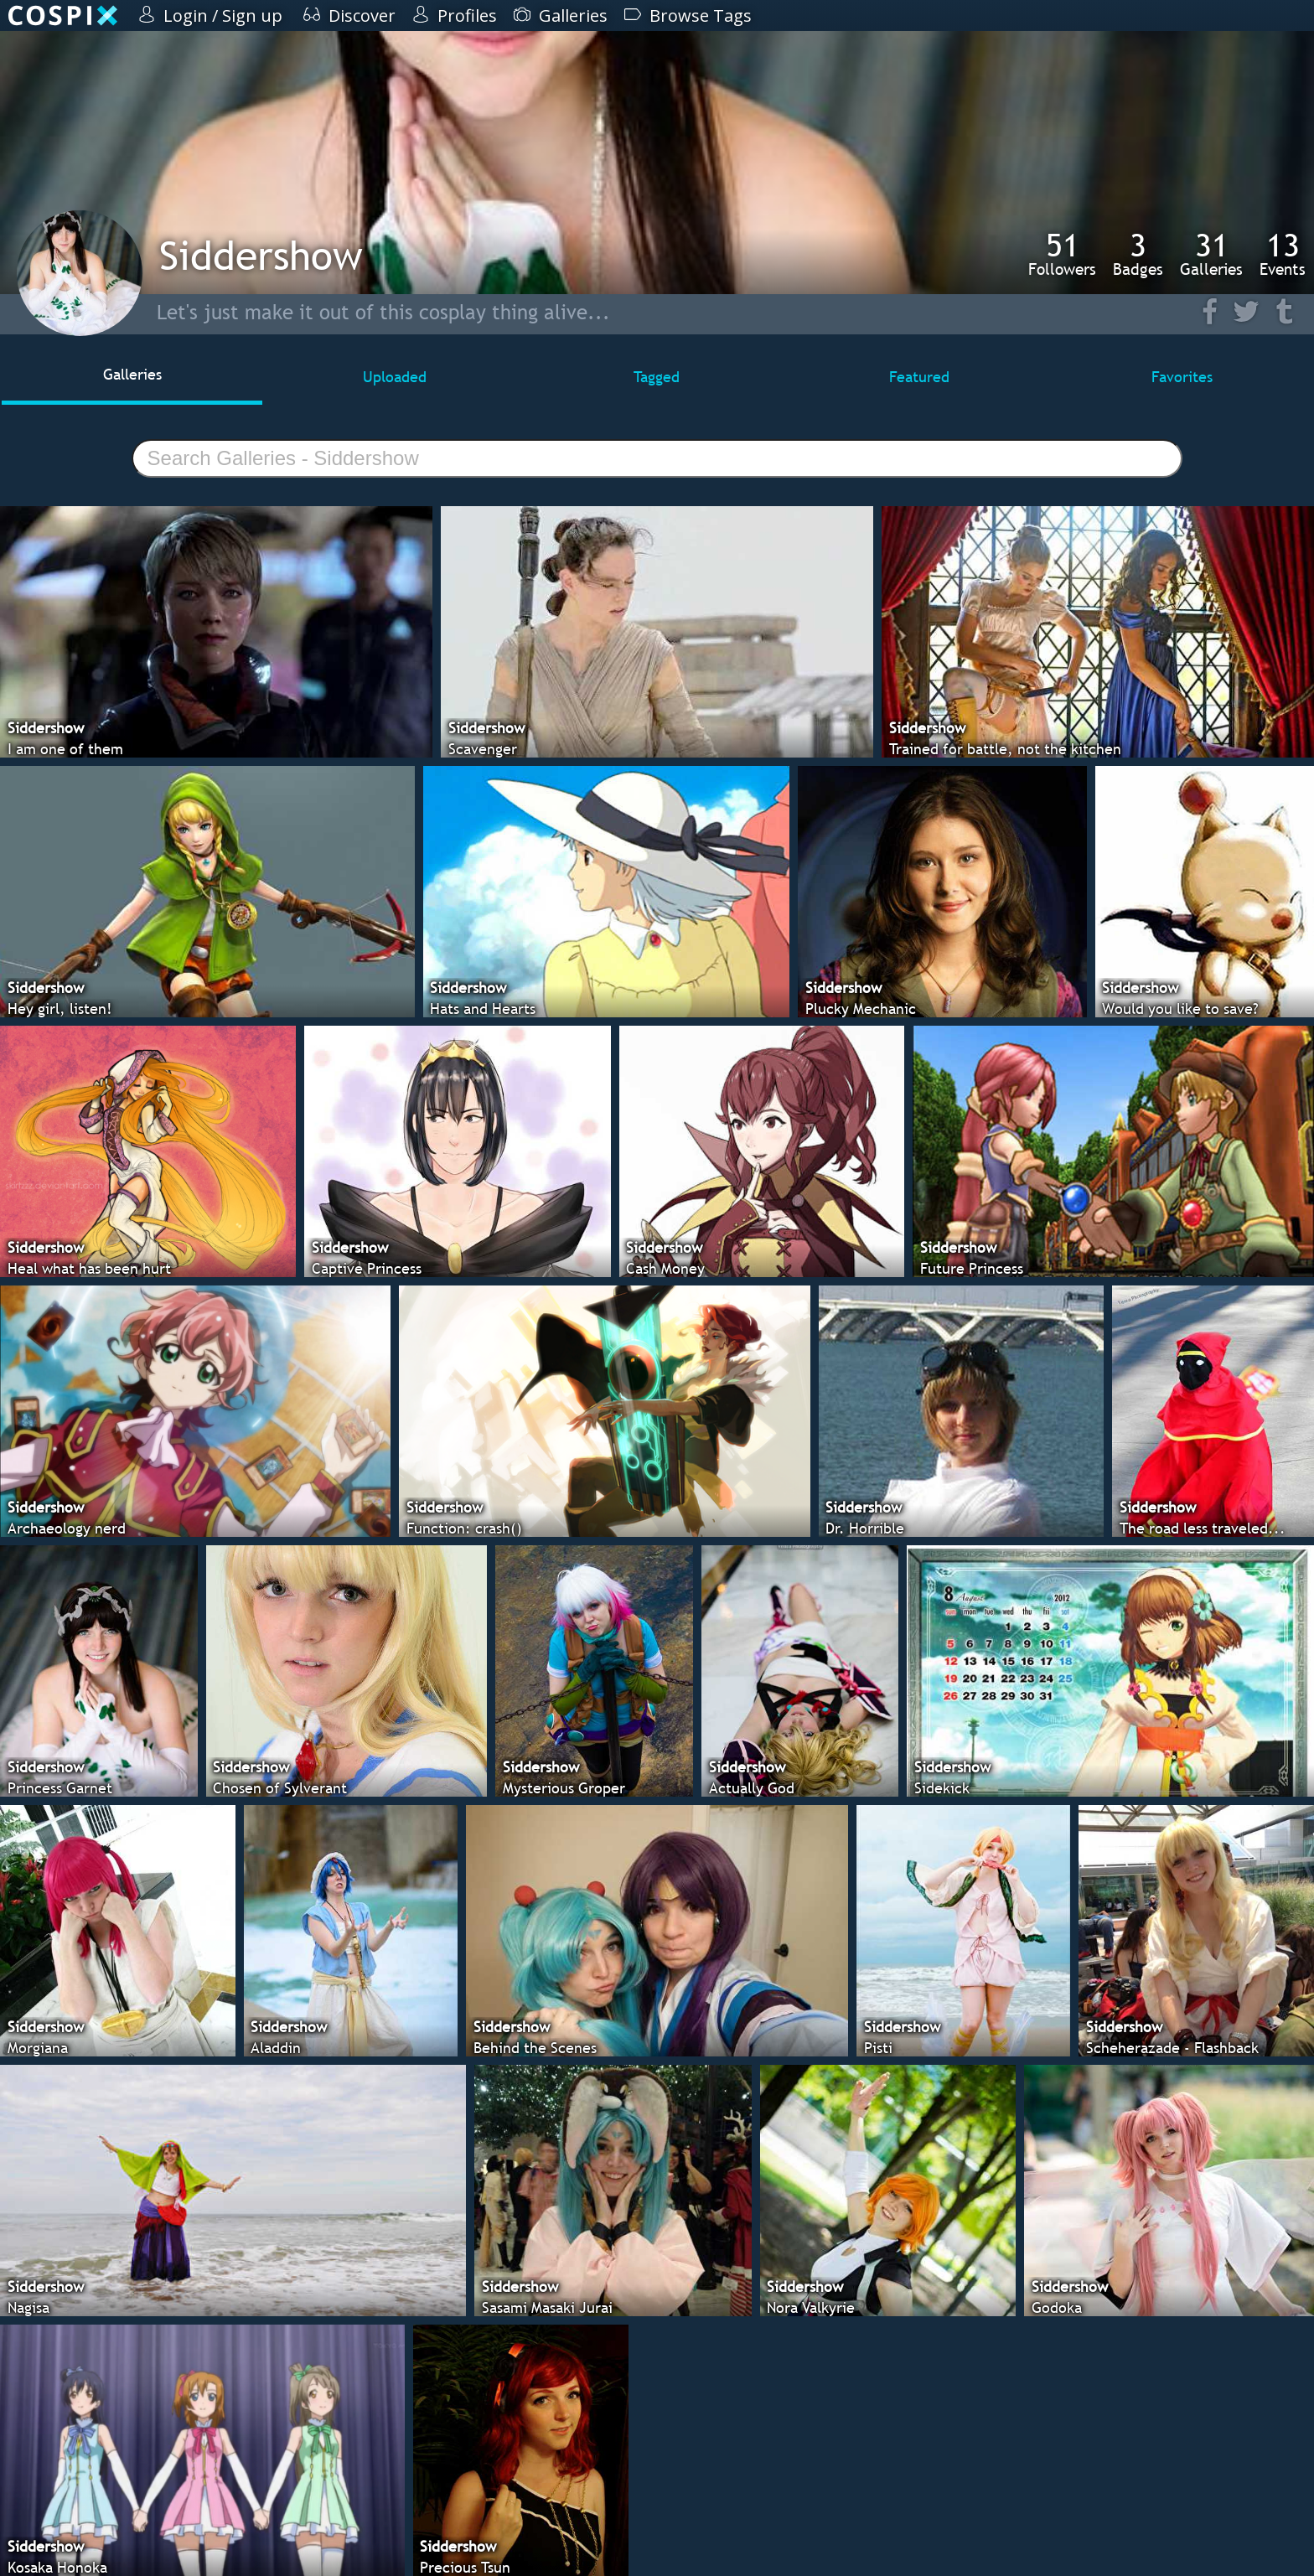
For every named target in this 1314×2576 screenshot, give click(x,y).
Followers (1062, 254)
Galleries (1211, 254)
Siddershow (261, 255)
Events (1283, 254)
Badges (1138, 254)
